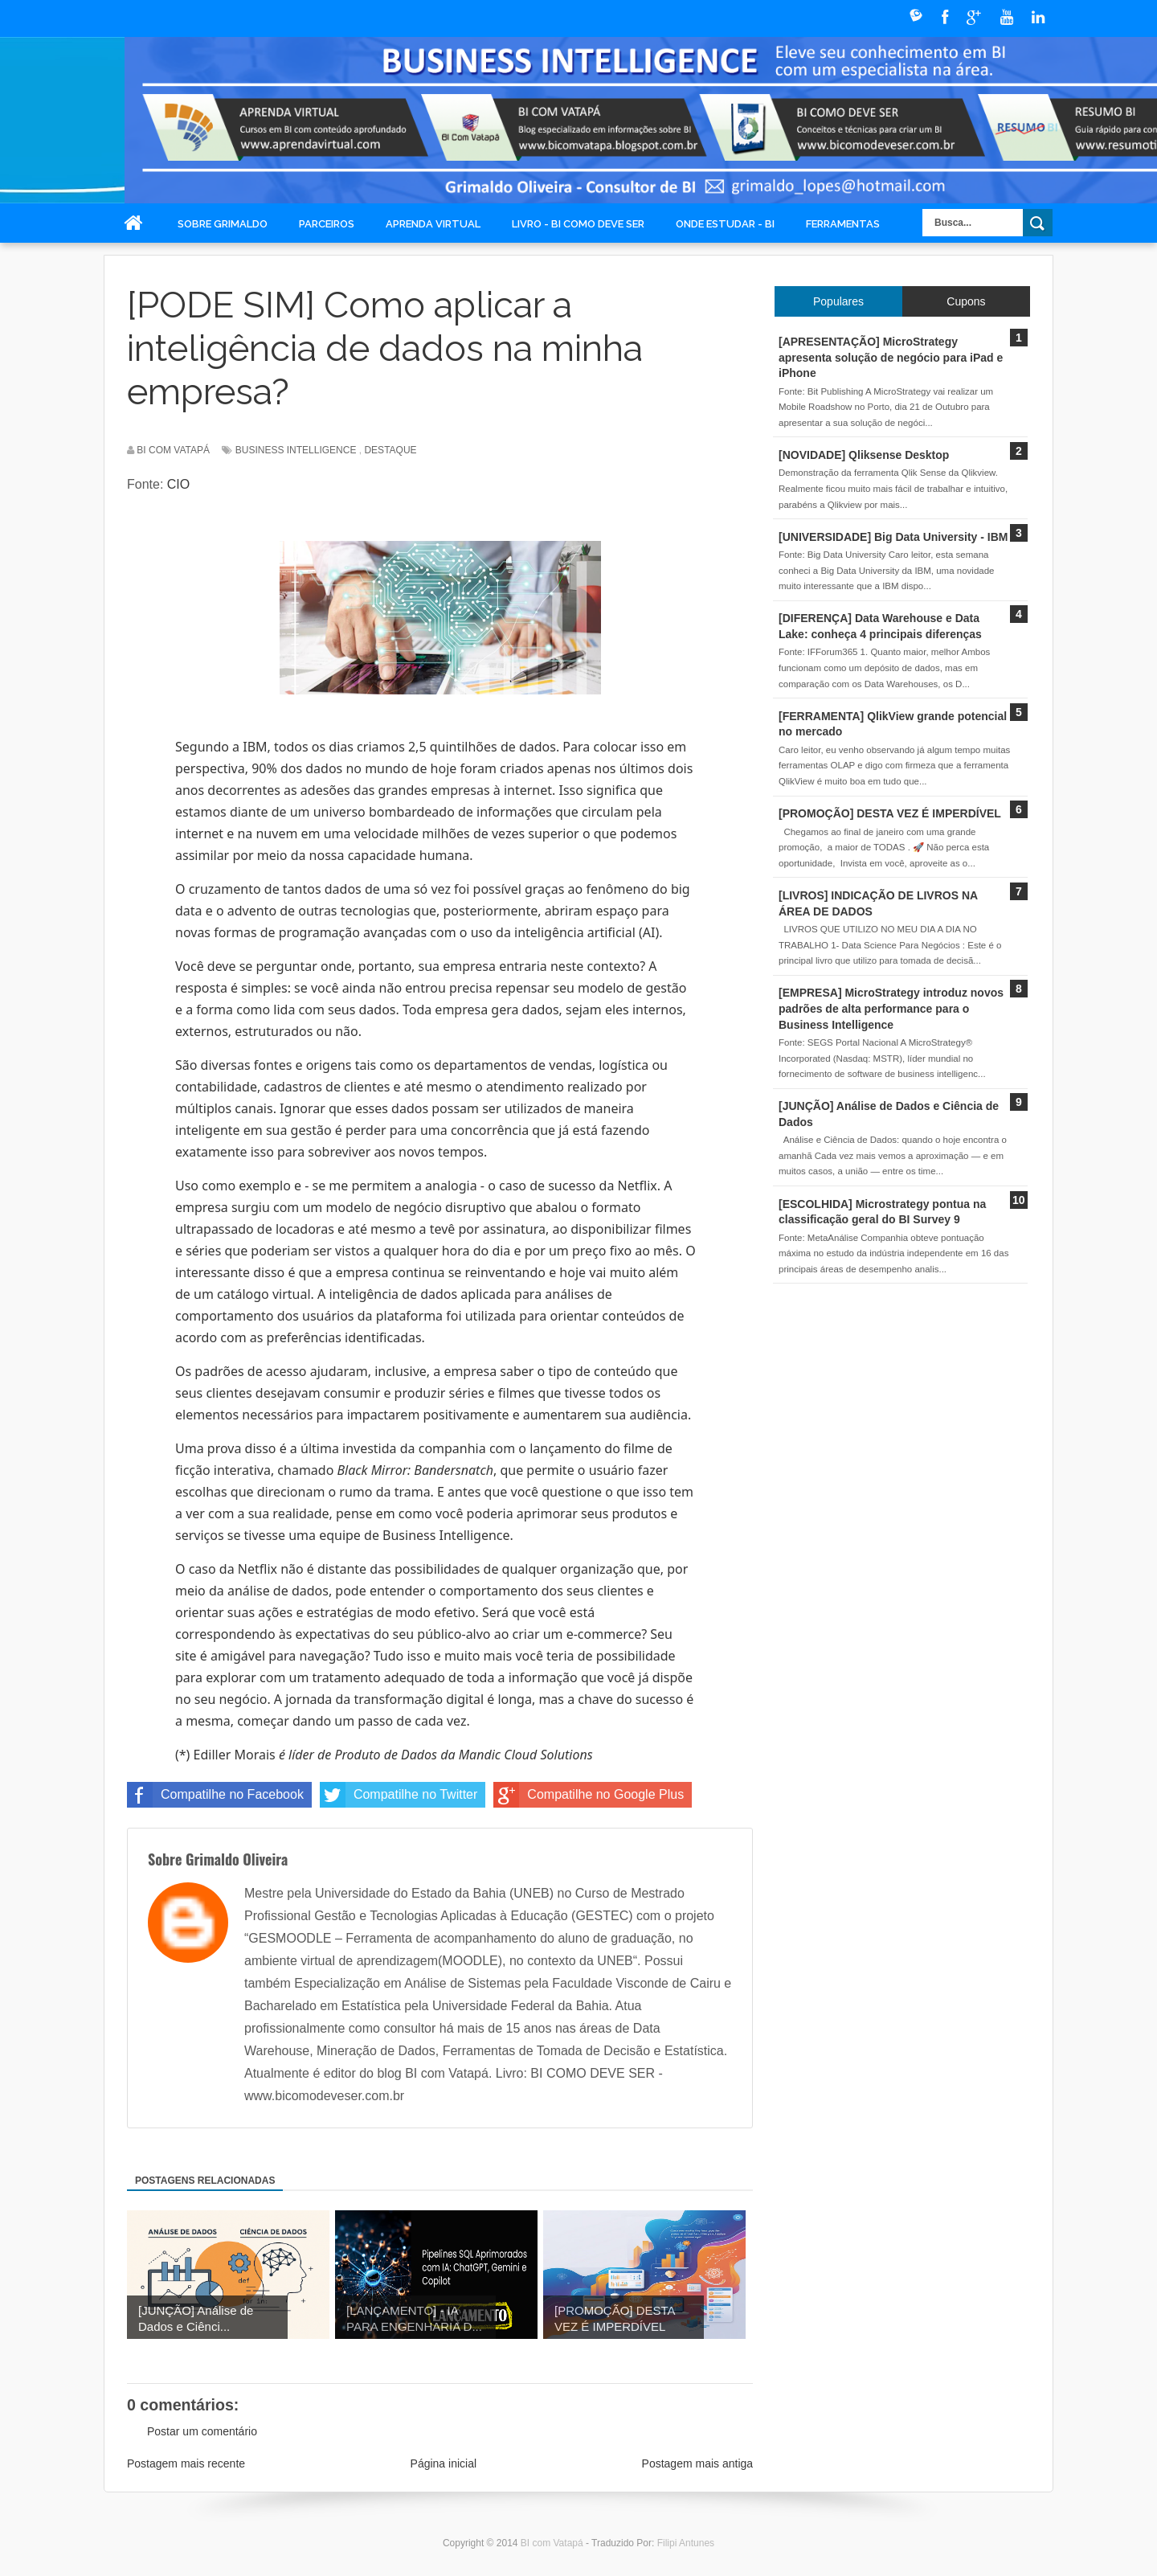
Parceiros (326, 224)
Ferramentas (843, 224)
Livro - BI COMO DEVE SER (578, 224)
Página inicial (444, 2463)
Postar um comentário (202, 2431)
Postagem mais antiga (698, 2463)
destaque (390, 450)
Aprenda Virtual (433, 224)
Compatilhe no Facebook (215, 1795)
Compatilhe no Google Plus (588, 1795)
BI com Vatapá (553, 2543)
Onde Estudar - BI (725, 224)
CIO (178, 484)
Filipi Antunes (685, 2543)
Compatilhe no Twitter (398, 1795)
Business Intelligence (296, 450)
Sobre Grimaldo (223, 224)
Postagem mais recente (186, 2463)
